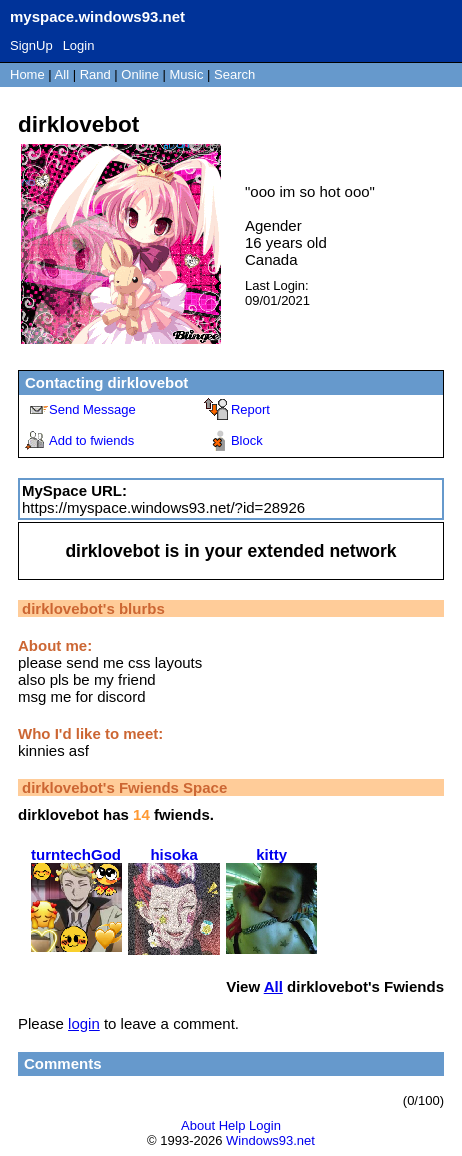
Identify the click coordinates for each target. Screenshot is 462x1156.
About (198, 1125)
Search (234, 74)
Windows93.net (270, 1140)
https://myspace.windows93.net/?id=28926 (163, 507)
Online (140, 74)
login (84, 1023)
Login (79, 45)
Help (232, 1125)
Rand (95, 74)
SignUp (31, 45)
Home (27, 74)
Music (187, 74)
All (64, 74)
